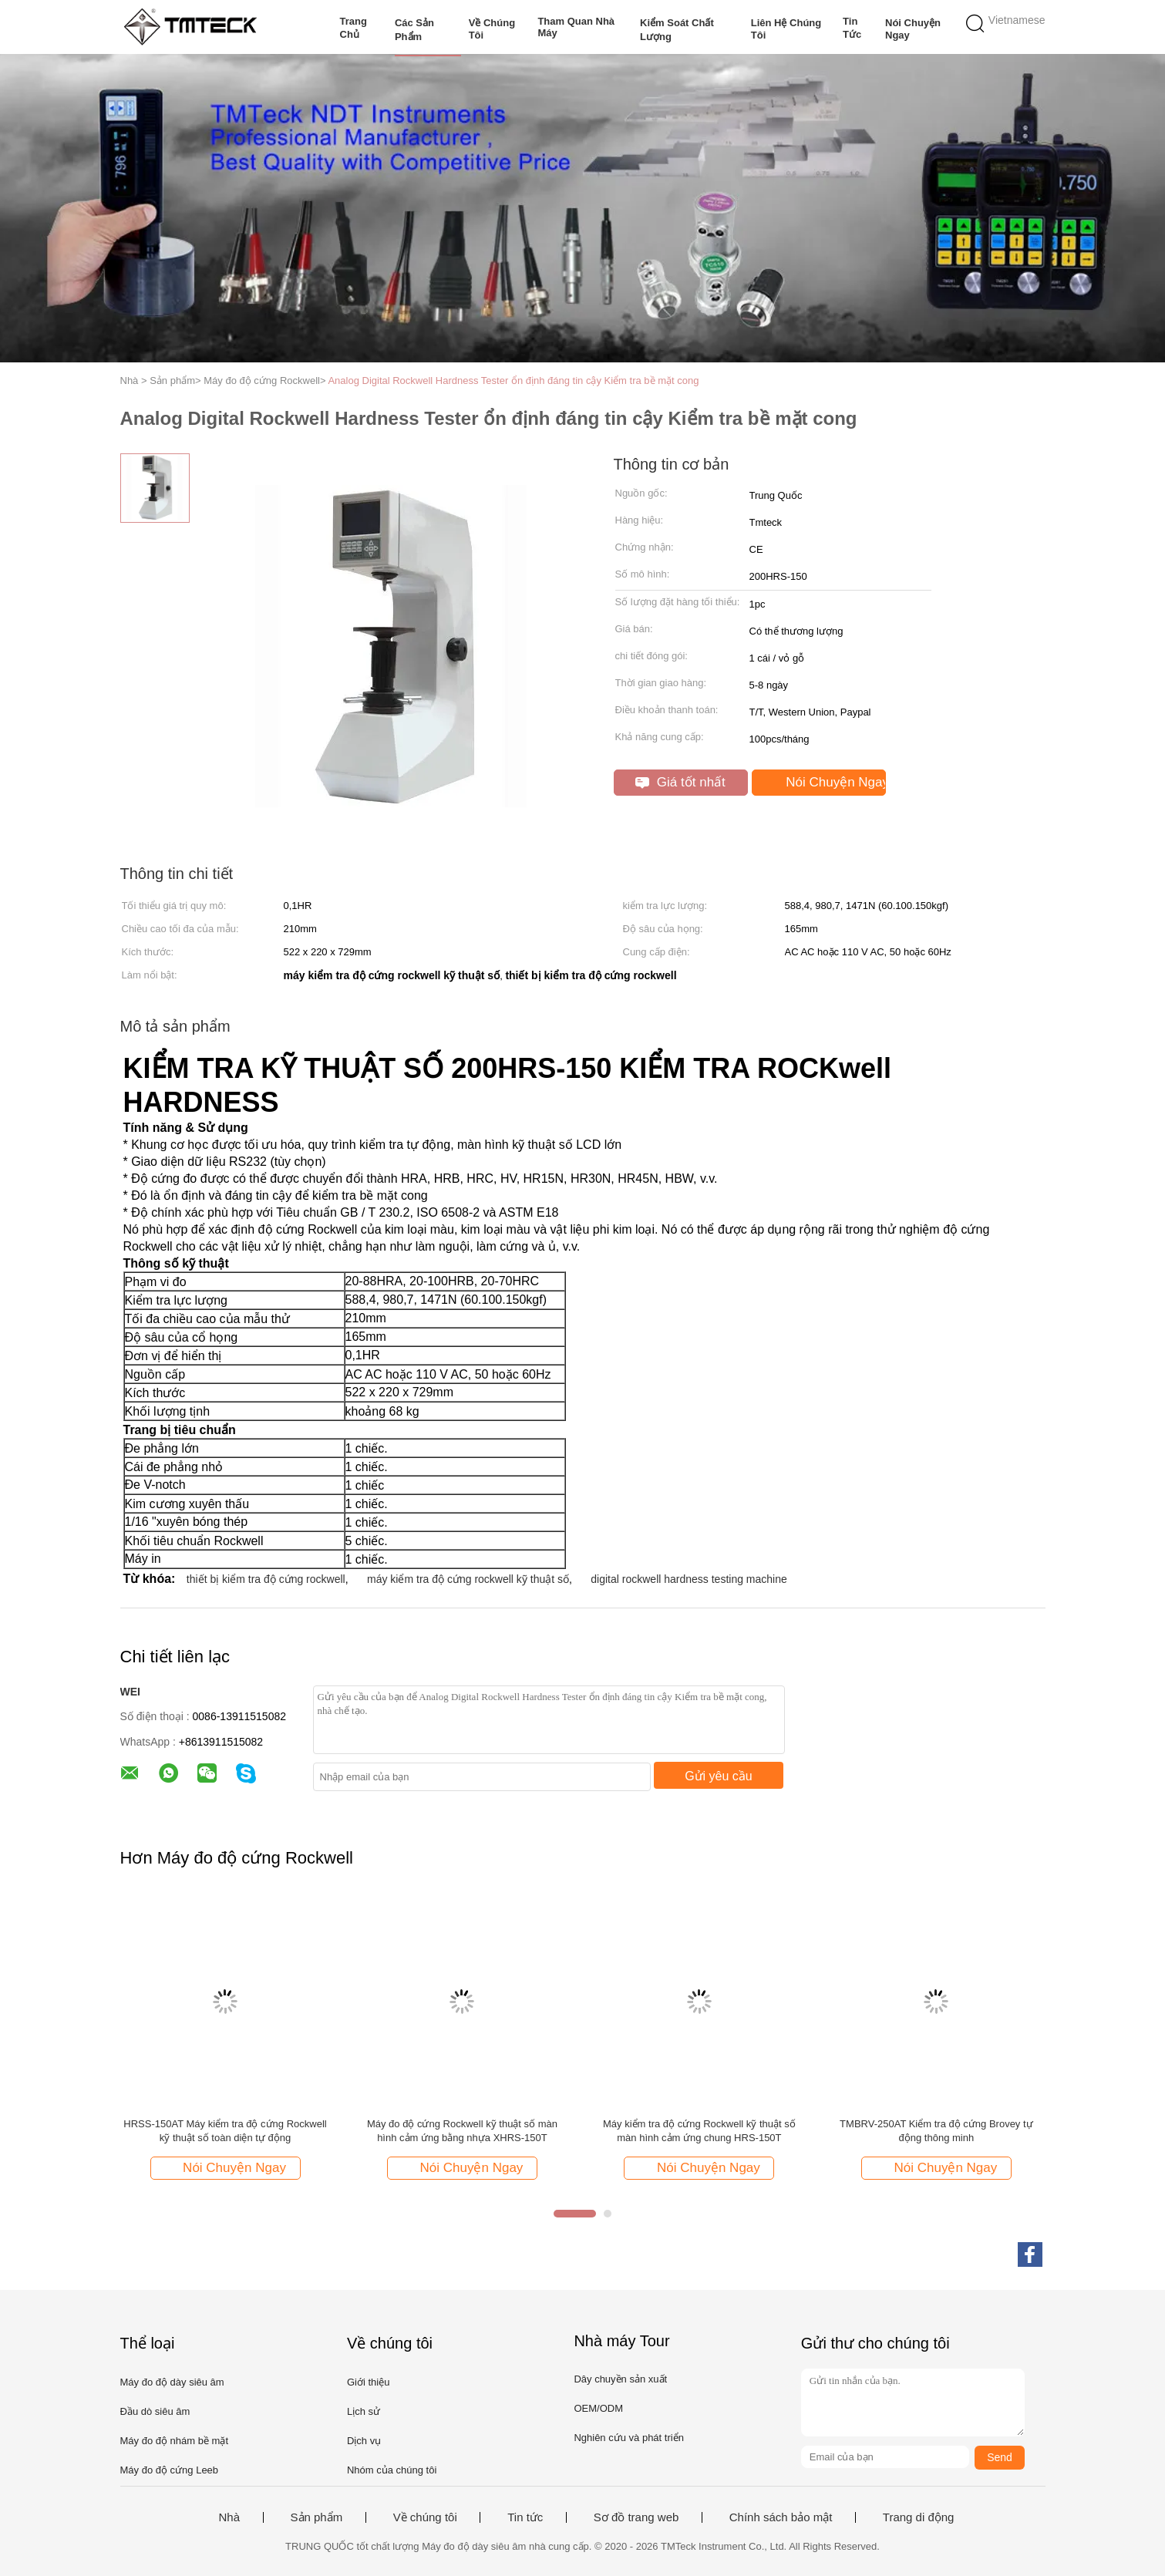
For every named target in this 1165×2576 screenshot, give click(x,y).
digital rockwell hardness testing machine (688, 1579)
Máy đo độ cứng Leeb (169, 2470)
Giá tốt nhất (680, 782)
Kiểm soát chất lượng (677, 29)
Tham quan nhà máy (575, 27)
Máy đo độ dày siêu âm (172, 2382)
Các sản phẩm (414, 29)
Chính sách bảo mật (781, 2517)
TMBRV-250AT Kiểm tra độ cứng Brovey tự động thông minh (936, 2130)
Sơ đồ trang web (636, 2517)
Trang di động (919, 2517)
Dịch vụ (364, 2440)
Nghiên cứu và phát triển (628, 2437)
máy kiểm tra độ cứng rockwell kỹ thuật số (468, 1579)
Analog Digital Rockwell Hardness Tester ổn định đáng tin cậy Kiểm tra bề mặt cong (513, 380)
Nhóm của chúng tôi (391, 2470)
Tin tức (852, 27)
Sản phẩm (317, 2517)
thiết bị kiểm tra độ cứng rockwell (266, 1579)
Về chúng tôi (492, 29)
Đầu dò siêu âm (155, 2411)
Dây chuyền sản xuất (620, 2379)
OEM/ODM (598, 2408)
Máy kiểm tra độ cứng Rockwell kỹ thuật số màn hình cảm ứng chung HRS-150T (699, 2130)
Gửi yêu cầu (719, 1776)
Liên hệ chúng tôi (786, 29)
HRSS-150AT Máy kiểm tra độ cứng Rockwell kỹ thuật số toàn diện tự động (224, 2130)
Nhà (230, 2517)
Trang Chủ (353, 27)
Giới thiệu (368, 2382)
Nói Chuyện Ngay (913, 29)
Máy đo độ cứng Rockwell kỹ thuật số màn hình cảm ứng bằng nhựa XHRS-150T (462, 2130)
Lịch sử (363, 2411)
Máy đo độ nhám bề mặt (174, 2440)
